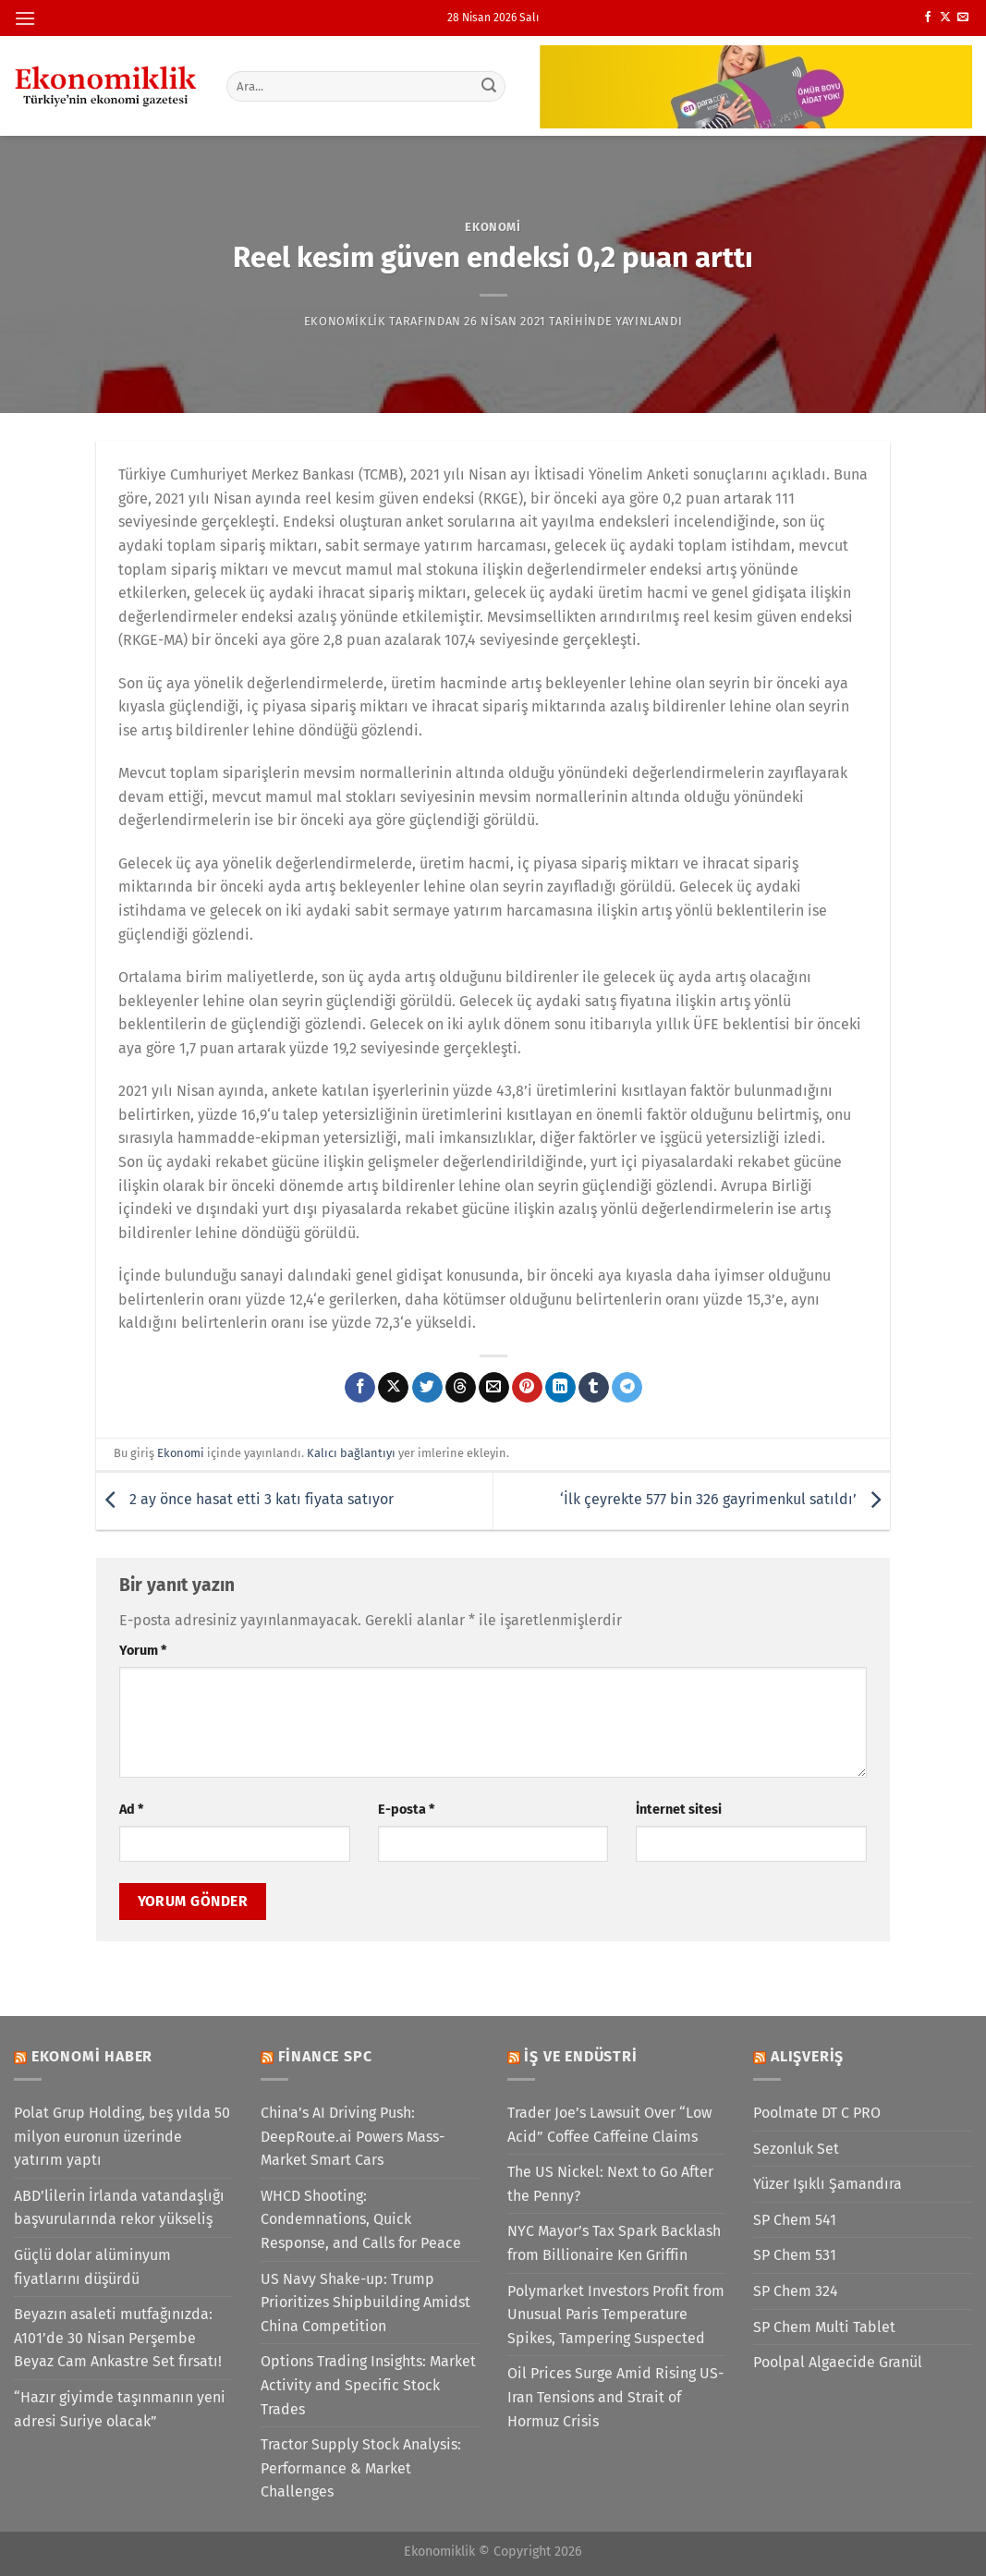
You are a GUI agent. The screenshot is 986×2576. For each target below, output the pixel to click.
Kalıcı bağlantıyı (351, 1453)
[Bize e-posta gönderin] (962, 17)
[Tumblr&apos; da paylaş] (593, 1387)
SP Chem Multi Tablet (824, 2327)
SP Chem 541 (794, 2220)
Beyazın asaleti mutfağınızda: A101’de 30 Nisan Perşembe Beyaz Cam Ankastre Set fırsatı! (118, 2337)
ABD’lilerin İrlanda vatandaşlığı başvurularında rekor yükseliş (119, 2208)
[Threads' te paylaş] (460, 1387)
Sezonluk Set (796, 2148)
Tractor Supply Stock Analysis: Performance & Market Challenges (361, 2468)
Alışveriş (807, 2056)
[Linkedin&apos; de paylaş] (560, 1387)
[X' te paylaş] (393, 1387)
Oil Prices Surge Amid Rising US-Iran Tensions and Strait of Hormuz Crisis (615, 2396)
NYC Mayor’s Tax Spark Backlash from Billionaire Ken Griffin (614, 2243)
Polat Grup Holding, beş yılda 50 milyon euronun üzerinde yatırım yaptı (122, 2136)
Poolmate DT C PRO (817, 2112)
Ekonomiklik (345, 321)
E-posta (406, 1809)
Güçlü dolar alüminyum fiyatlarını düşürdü (92, 2267)
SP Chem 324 (795, 2291)
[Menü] (25, 18)
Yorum (142, 1651)
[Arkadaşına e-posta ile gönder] (494, 1387)
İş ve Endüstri (580, 2056)
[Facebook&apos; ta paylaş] (360, 1387)
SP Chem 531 (794, 2255)
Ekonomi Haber (91, 2056)
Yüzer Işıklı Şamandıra (827, 2184)
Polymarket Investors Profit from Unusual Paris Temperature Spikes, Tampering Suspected (615, 2314)
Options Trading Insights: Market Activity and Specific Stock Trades (368, 2384)
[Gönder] (489, 86)
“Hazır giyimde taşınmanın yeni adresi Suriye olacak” (119, 2409)
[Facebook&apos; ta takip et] (927, 17)
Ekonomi (493, 227)
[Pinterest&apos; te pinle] (527, 1387)
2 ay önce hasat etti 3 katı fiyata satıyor (245, 1500)
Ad (131, 1809)
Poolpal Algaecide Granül (837, 2362)
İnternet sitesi (679, 1809)
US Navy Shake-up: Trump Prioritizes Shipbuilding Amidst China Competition (365, 2302)
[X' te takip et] (945, 17)
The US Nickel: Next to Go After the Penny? (610, 2184)
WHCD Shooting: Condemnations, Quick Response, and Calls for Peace (361, 2219)
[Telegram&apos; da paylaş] (627, 1387)
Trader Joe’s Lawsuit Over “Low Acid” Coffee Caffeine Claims (609, 2124)
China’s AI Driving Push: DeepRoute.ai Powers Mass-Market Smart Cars (352, 2136)
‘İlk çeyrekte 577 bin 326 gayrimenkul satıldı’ (725, 1500)
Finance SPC (325, 2056)
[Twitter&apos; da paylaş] (427, 1387)
